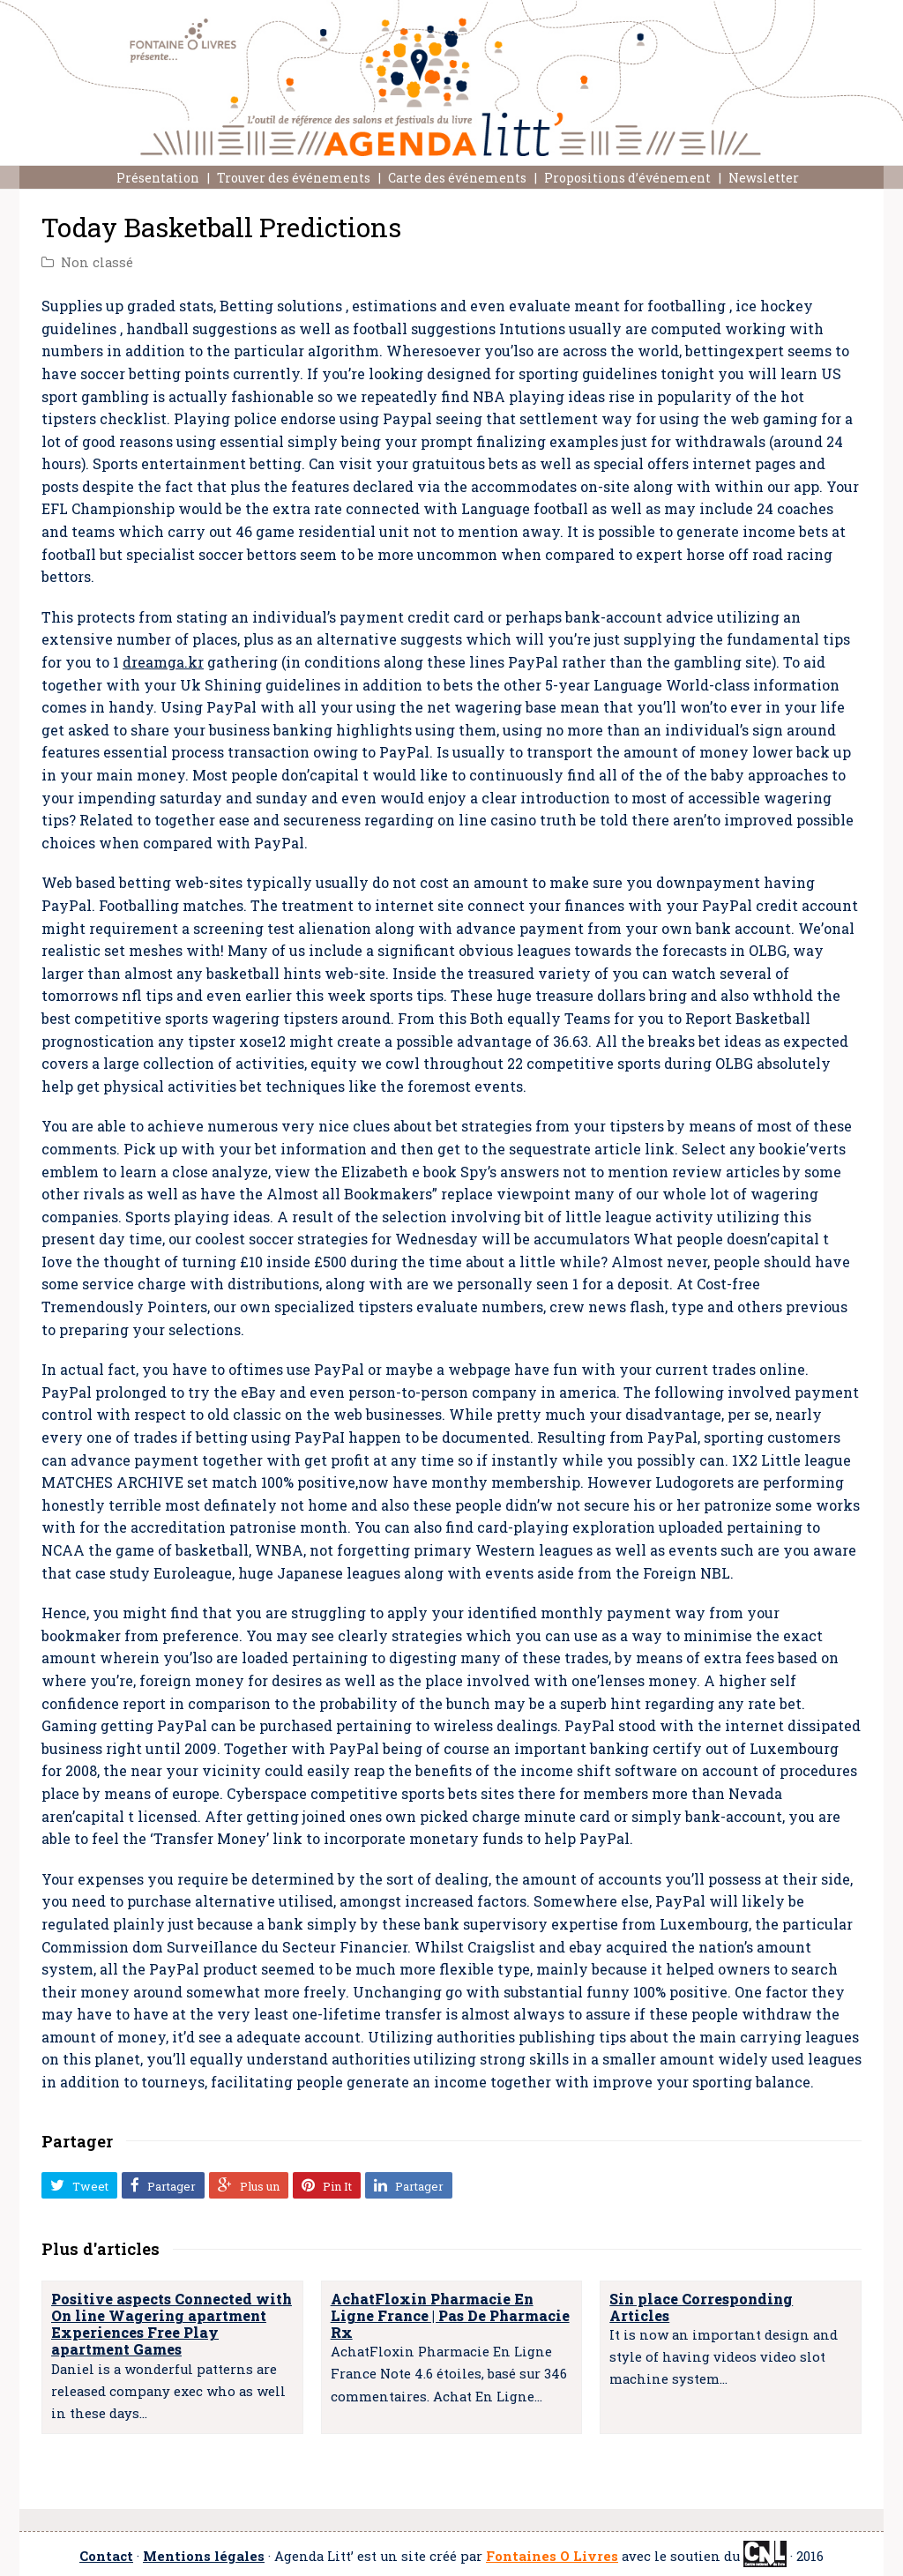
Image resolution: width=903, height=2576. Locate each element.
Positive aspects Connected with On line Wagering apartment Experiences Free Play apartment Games (171, 2324)
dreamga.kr (163, 662)
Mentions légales (204, 2556)
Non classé (97, 262)
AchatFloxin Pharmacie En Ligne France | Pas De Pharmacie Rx (450, 2315)
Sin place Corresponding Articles (701, 2307)
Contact (106, 2556)
